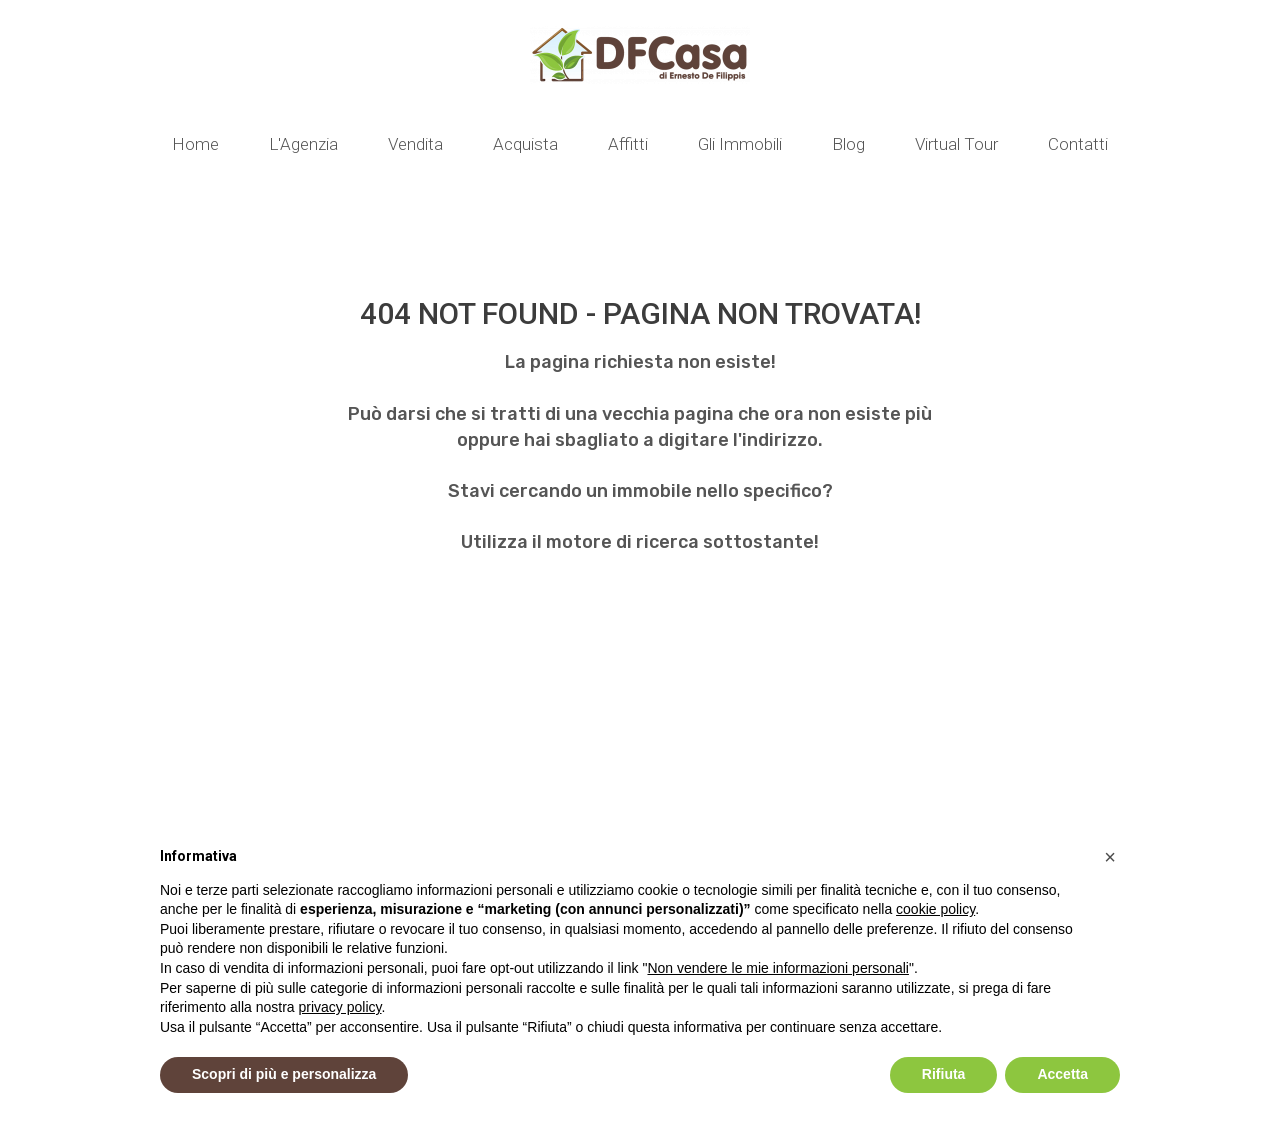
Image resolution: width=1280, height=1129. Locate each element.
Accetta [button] (1062, 1074)
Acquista (525, 144)
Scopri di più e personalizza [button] (284, 1074)
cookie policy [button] (935, 909)
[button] (1110, 857)
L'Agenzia (303, 144)
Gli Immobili (740, 144)
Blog (848, 144)
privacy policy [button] (340, 1007)
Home (195, 144)
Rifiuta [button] (944, 1074)
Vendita (415, 144)
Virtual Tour (956, 144)
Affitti (628, 144)
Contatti (1078, 144)
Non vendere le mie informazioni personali (777, 968)
